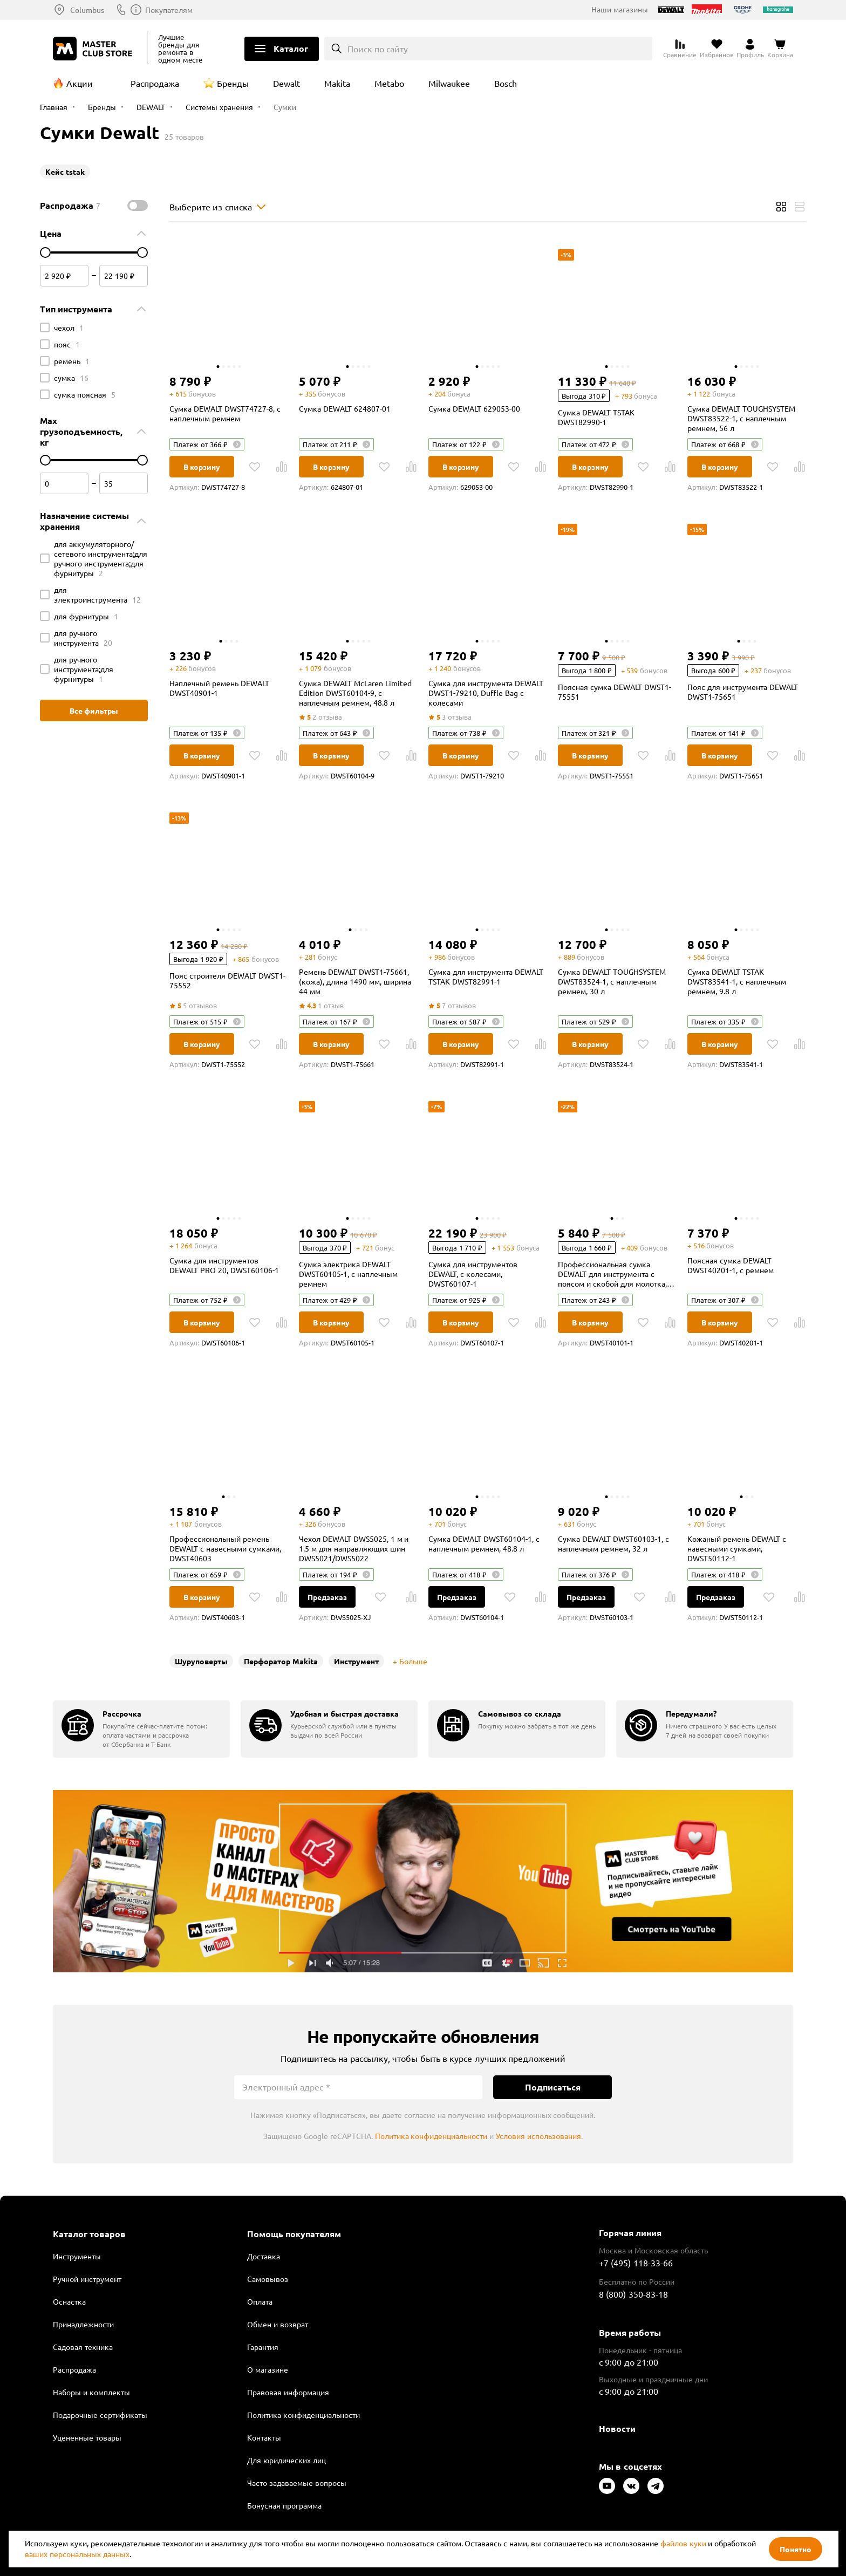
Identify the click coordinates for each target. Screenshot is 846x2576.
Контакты (264, 2437)
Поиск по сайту (377, 48)
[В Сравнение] (281, 466)
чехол (69, 327)
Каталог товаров (89, 2234)
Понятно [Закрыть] (795, 2549)
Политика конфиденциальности (431, 2136)
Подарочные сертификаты (100, 2415)
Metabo (389, 83)
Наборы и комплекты (91, 2392)
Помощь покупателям (294, 2234)
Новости (617, 2428)
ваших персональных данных (77, 2554)
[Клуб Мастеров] (94, 48)
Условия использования (538, 2136)
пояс (67, 344)
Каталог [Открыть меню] (291, 48)
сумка (71, 377)
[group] (141, 1728)
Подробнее (423, 1881)
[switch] (137, 205)
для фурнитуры (86, 616)
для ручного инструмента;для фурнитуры (83, 669)
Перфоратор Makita (281, 1661)
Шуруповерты (201, 1661)
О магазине (267, 2369)
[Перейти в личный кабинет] (750, 48)
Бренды (233, 83)
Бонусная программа (284, 2505)
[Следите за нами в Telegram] (655, 2486)
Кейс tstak (65, 171)
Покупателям (251, 10)
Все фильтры (94, 710)
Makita (337, 83)
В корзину (202, 467)
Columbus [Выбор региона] (87, 10)
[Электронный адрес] (358, 2087)
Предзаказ (327, 1597)
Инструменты (77, 2256)
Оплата (259, 2301)
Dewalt (286, 83)
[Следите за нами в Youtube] (607, 2486)
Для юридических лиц (286, 2460)
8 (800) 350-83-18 (166, 10)
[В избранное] (254, 466)
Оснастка (69, 2301)
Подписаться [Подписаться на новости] (553, 2087)
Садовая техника (83, 2347)
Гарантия (262, 2347)
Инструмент (356, 1661)
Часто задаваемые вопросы (296, 2483)
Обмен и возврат (277, 2324)
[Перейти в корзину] (780, 48)
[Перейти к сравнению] (680, 48)
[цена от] (45, 252)
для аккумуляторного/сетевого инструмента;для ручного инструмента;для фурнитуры (100, 558)
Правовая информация (288, 2392)
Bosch (505, 83)
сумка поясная (84, 394)
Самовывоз (267, 2279)
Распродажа (155, 83)
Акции (79, 83)
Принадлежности (83, 2324)
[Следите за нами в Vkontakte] (631, 2486)
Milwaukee (449, 83)
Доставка (263, 2256)
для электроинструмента (97, 594)
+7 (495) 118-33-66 (636, 2262)
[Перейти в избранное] (717, 48)
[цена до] (142, 252)
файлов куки (683, 2543)
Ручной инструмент (87, 2279)
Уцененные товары (87, 2437)
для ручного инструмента (83, 637)
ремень (72, 361)
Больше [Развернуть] (413, 1661)
